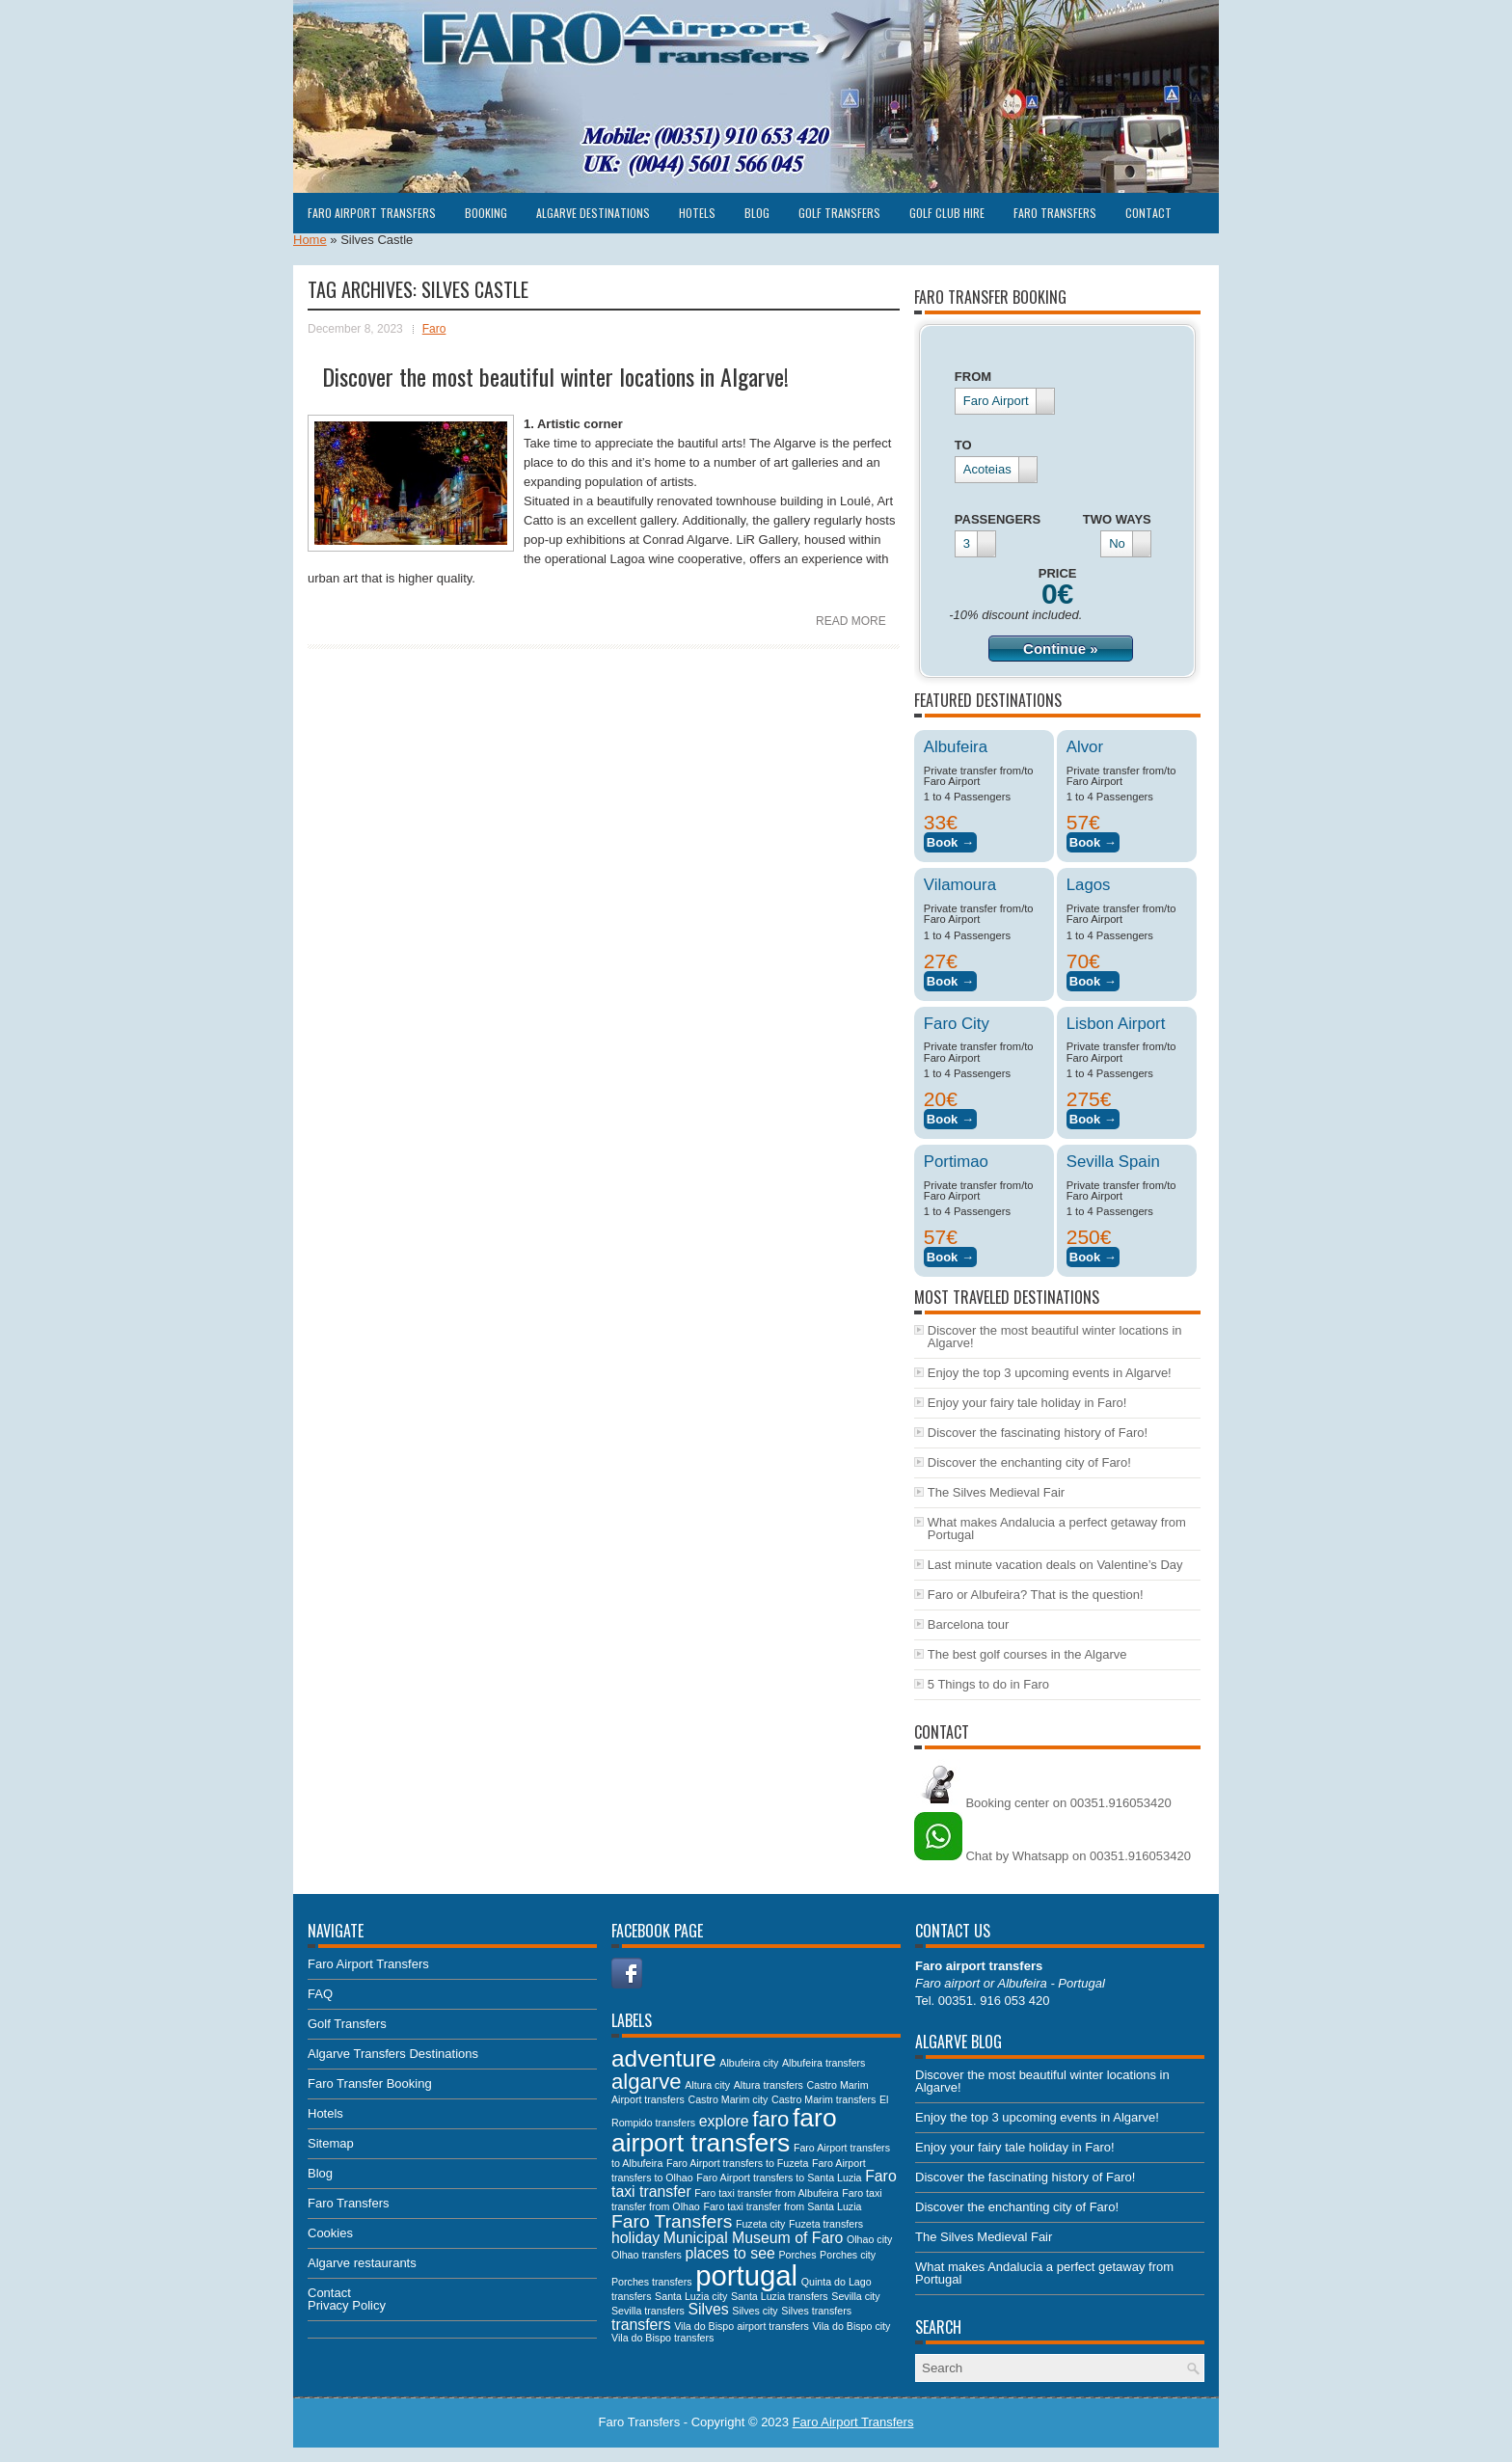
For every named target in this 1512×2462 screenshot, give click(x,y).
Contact (1148, 212)
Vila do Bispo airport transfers (741, 2326)
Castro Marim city (728, 2099)
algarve (646, 2082)
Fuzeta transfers (826, 2224)
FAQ (320, 1994)
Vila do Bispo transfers (662, 2337)
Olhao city (869, 2239)
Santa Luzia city (691, 2296)
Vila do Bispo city (851, 2326)
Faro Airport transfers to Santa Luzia (778, 2177)
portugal (746, 2275)
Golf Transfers (839, 212)
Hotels (697, 212)
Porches (797, 2254)
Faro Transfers (1054, 212)
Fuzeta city (761, 2224)
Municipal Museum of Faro (753, 2238)
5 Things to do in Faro (988, 1684)
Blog (757, 212)
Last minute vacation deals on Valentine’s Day (1055, 1564)
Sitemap (331, 2143)
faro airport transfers (724, 2130)
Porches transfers (651, 2281)
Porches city (848, 2254)
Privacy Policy (347, 2305)
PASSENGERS (997, 519)
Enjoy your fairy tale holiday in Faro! (1027, 1402)
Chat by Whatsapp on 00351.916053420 (1052, 1856)
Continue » (1060, 648)
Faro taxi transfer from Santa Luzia (782, 2206)
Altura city (707, 2085)
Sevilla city (855, 2296)
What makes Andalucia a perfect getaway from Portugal (1057, 1528)
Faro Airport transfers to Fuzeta (737, 2163)
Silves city (754, 2310)
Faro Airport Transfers (372, 212)
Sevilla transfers (648, 2310)
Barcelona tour (969, 1624)
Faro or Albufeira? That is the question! (1036, 1594)
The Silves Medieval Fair (996, 1492)
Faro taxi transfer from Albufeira (766, 2193)
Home (310, 239)
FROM (973, 376)
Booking (486, 212)
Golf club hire (947, 212)
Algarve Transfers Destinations (393, 2053)
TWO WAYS (1117, 519)
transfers (641, 2324)
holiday (635, 2238)
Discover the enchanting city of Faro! (1029, 1462)
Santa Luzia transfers (779, 2296)
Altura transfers (768, 2085)
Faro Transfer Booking (370, 2083)
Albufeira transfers (823, 2063)
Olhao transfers (646, 2254)
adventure (663, 2058)
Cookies (330, 2233)
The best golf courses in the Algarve (1027, 1654)
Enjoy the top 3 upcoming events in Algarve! (1050, 1373)
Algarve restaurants (362, 2263)
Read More (851, 621)
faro (770, 2119)
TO (963, 445)
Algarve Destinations (593, 212)
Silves (708, 2309)
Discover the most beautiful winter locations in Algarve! (555, 376)
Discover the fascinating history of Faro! (1038, 1432)
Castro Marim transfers (823, 2099)
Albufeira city (748, 2063)
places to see (729, 2253)
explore (724, 2121)
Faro (434, 329)
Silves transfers (816, 2310)
